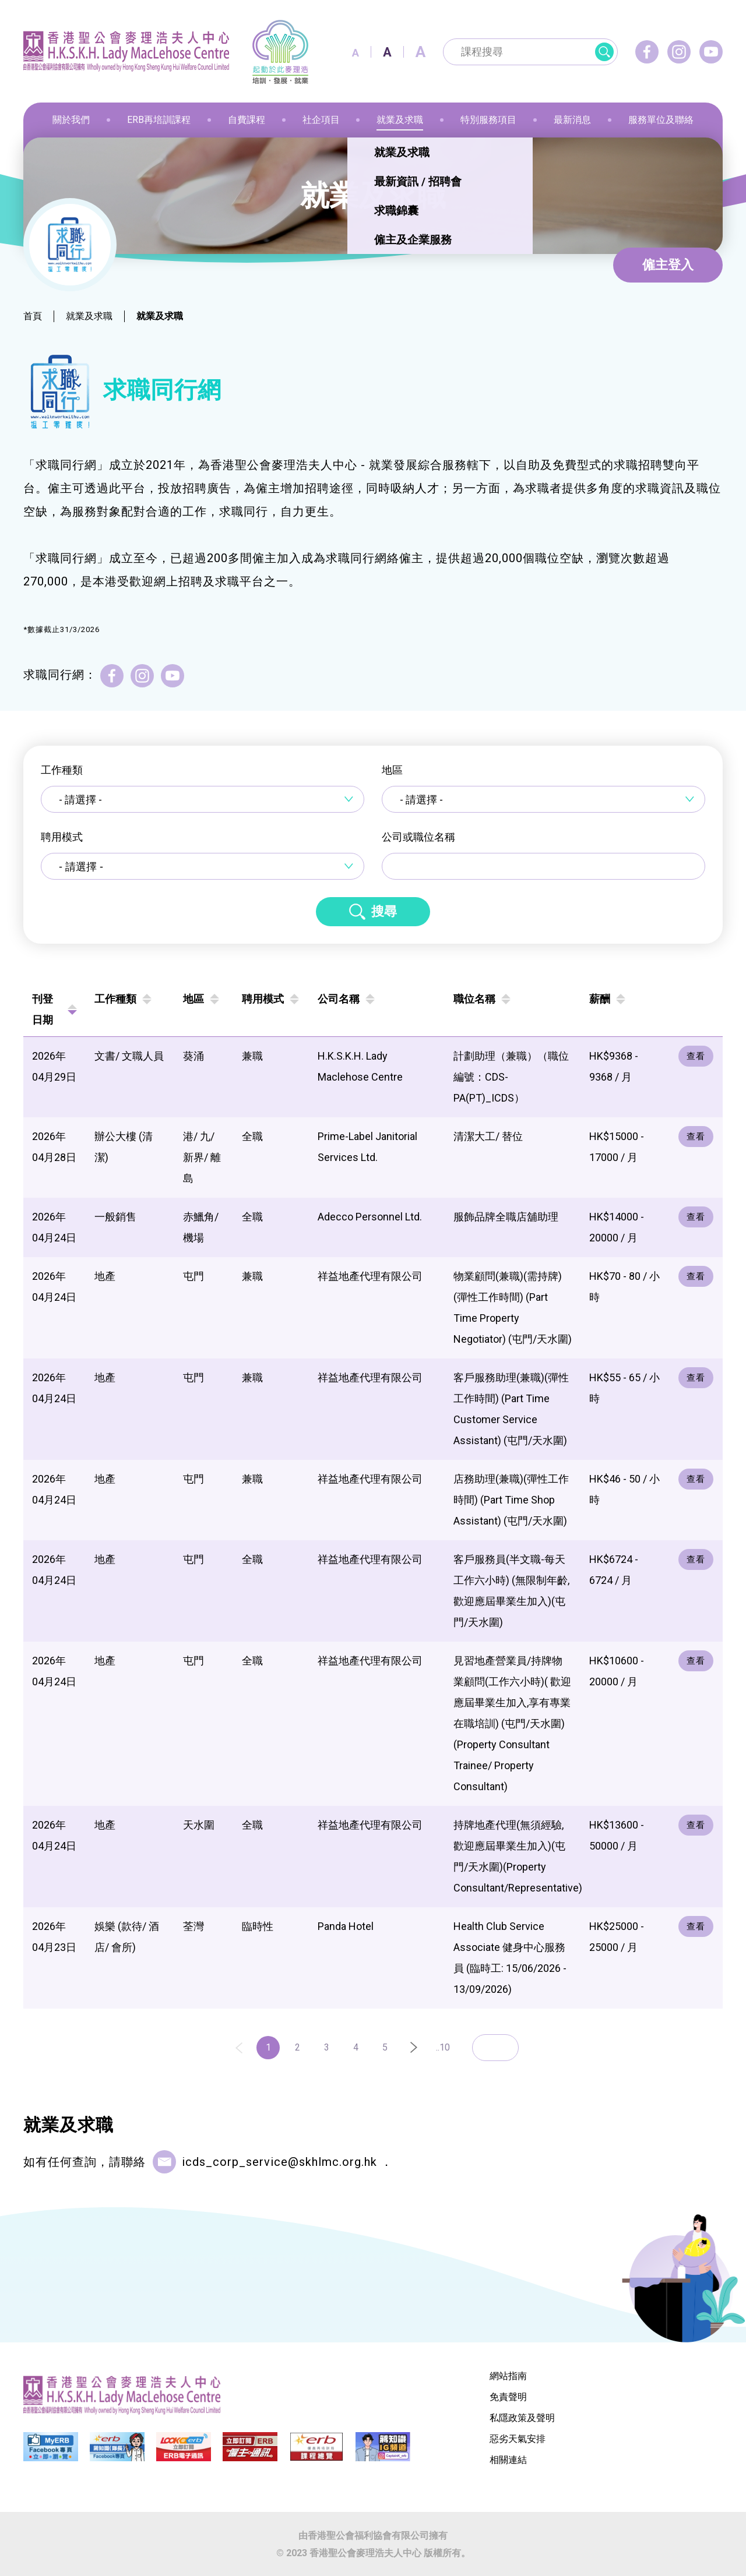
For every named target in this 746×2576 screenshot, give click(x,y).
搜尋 (384, 911)
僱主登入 (668, 264)
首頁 (32, 316)
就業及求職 (89, 316)
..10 (443, 2047)
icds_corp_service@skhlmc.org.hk (279, 2162)
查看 (696, 1056)
